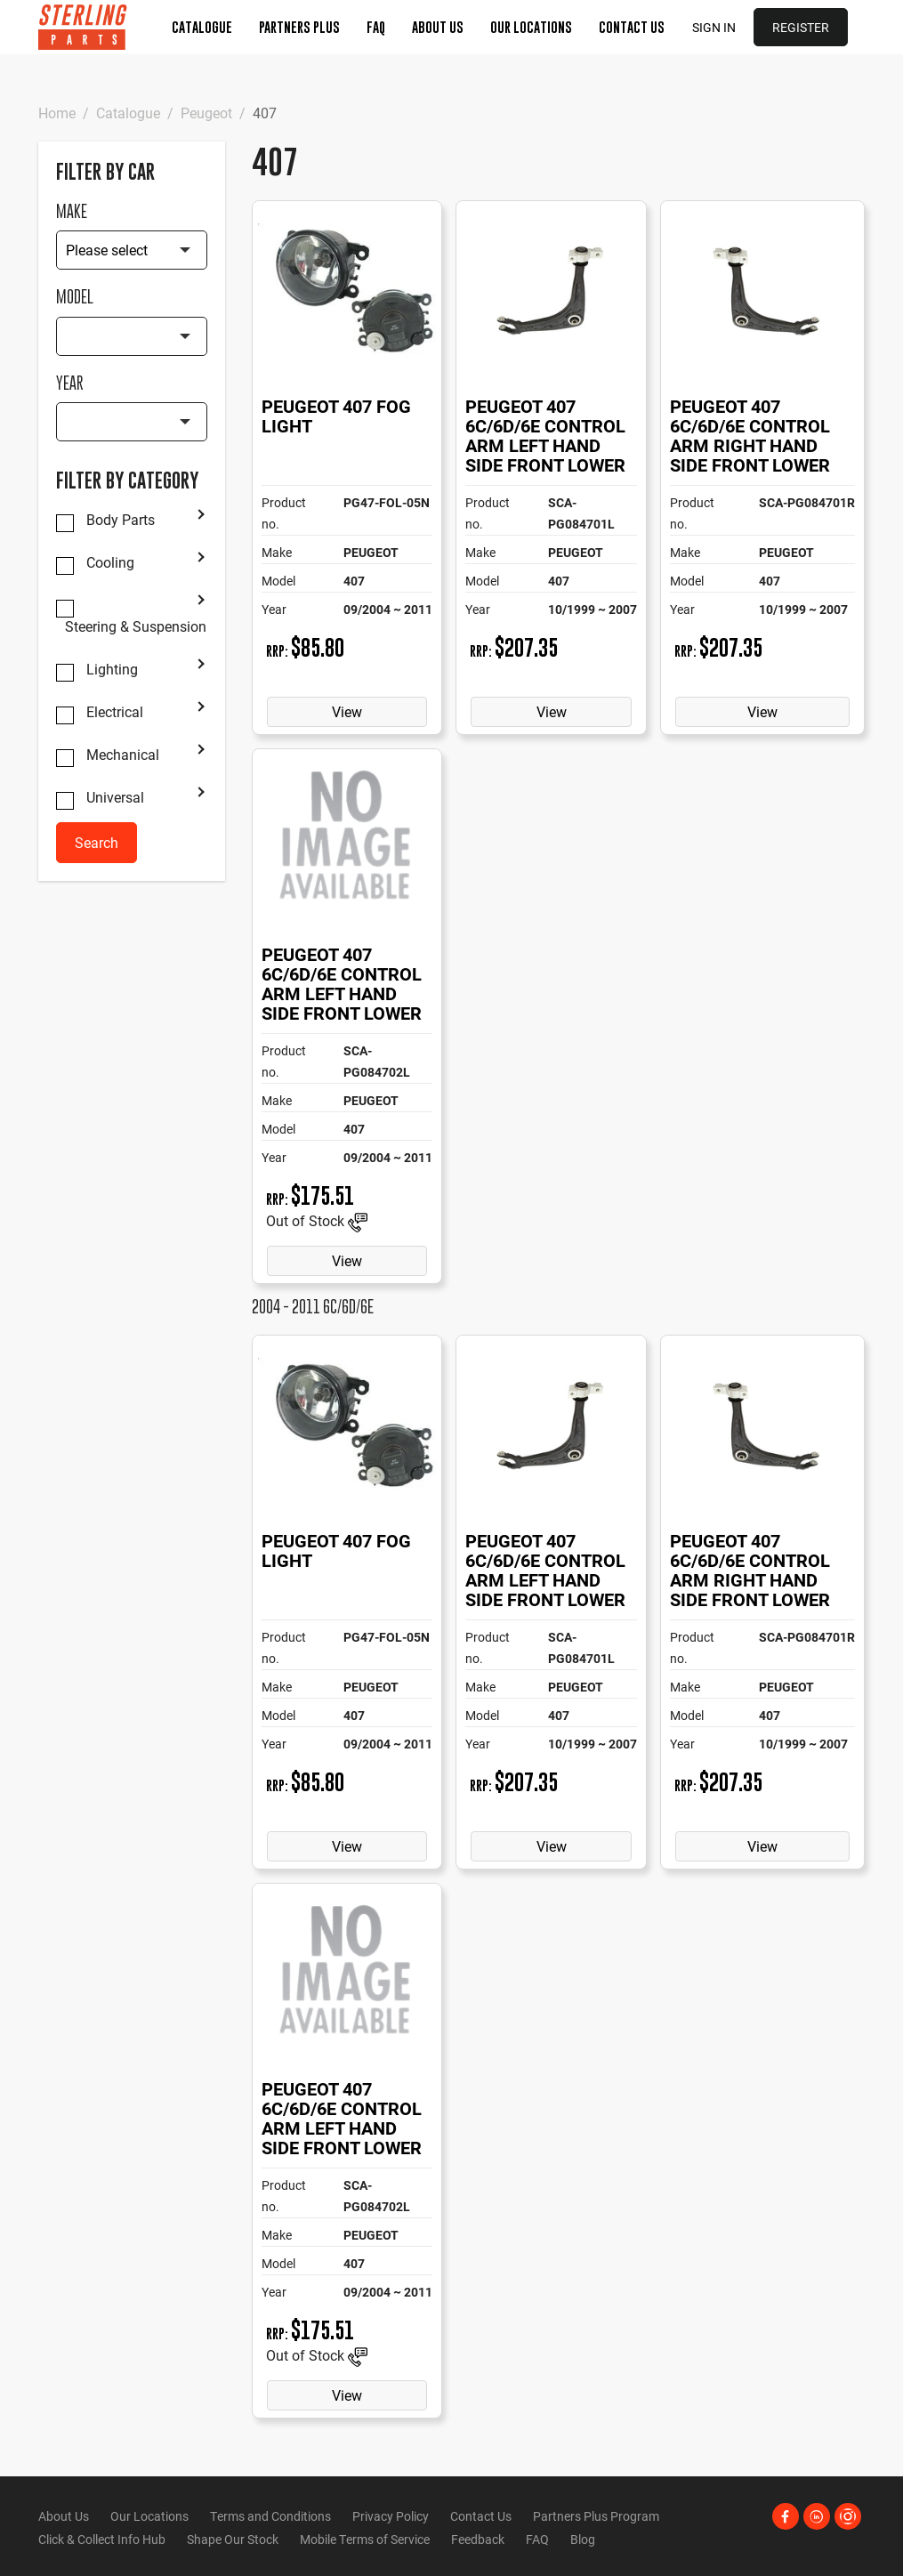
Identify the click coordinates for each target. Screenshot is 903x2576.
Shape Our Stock (232, 2539)
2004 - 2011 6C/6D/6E (313, 1306)
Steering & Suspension (135, 626)
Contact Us (632, 27)
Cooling (110, 562)
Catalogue (202, 27)
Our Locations (531, 27)
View (347, 711)
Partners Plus (299, 27)
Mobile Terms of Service (365, 2539)
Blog (582, 2539)
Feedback (477, 2539)
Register (800, 27)
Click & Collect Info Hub (101, 2539)
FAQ (376, 27)
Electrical (114, 712)
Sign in (714, 27)
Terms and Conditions (270, 2515)
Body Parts (120, 520)
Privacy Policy (390, 2515)
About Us (438, 27)
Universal (115, 797)
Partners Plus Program (596, 2515)
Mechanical (122, 754)
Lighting (112, 669)
